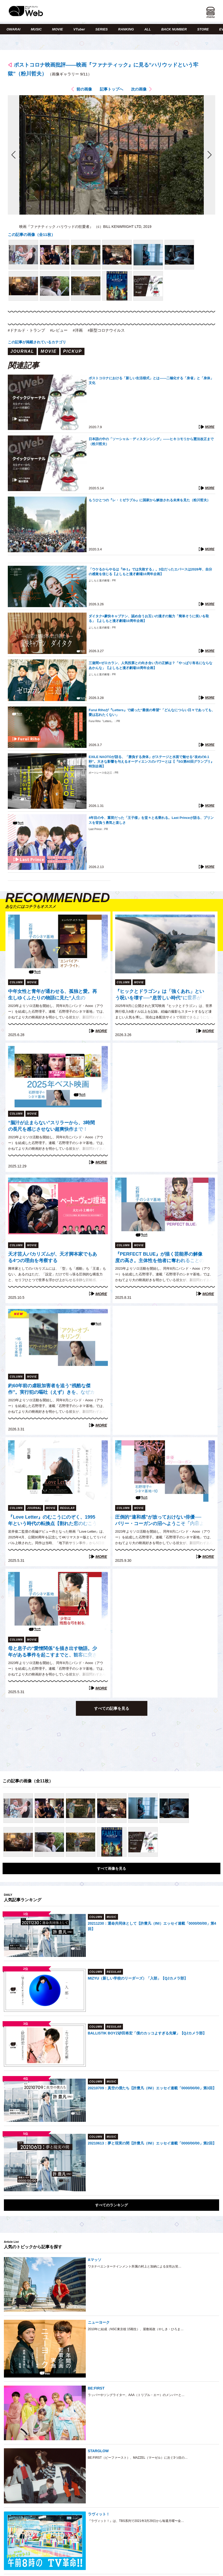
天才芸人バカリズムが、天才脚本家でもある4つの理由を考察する (52, 1257)
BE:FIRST (96, 2388)
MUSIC (36, 29)
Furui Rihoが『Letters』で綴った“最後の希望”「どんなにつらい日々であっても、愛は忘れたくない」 (152, 712)
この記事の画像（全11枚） (31, 234)
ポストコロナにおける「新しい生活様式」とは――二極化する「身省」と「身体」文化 (151, 380)
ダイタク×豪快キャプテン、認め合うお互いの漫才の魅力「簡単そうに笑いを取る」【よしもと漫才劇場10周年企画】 (149, 618)
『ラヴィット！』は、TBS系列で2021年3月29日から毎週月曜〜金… (136, 2521)
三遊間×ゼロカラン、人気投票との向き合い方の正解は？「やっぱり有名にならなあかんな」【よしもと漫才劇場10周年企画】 (150, 665)
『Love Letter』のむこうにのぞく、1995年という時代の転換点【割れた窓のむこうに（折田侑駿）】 (52, 1520)
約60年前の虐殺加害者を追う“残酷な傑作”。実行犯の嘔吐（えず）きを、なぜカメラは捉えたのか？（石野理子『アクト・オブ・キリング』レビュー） (52, 1389)
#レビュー (59, 330)
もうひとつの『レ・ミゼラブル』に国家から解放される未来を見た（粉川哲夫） (149, 500)
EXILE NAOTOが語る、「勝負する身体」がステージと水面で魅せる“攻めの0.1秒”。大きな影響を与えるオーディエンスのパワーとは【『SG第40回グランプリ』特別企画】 (151, 761)
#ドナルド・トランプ (26, 330)
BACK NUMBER (174, 29)
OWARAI (13, 29)
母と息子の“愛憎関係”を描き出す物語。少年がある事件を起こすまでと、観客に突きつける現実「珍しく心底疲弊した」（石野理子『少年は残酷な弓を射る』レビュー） (52, 1652)
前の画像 (84, 89)
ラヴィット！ (99, 2514)
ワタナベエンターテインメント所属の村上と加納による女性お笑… (134, 2266)
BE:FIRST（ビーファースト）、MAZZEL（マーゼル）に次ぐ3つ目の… (138, 2457)
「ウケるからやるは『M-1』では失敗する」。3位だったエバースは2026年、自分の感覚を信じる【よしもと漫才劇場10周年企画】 (150, 571)
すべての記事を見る (111, 1708)
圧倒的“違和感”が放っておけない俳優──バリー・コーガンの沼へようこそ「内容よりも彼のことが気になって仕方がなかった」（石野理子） (159, 1520)
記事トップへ (111, 89)
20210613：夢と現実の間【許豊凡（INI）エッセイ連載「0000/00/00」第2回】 (152, 2143)
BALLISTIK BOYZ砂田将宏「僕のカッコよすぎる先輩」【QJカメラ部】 (147, 2033)
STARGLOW (98, 2451)
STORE (203, 29)
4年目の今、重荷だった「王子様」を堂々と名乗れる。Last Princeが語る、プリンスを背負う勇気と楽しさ (151, 820)
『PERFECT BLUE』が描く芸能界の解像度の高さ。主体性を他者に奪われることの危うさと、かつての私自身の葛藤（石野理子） (159, 1257)
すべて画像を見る (111, 1868)
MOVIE (57, 29)
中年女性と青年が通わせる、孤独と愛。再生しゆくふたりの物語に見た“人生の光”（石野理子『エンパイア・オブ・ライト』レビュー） (52, 995)
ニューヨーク (99, 2322)
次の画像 (139, 89)
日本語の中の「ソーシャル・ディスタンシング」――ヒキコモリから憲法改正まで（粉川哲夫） (151, 441)
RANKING (126, 29)
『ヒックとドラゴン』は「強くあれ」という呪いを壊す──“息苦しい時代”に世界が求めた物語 (159, 995)
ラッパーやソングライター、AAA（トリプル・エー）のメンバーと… (136, 2395)
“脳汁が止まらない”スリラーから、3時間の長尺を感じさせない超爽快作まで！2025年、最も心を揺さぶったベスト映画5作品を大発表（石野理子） (52, 1126)
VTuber (79, 29)
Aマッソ (94, 2260)
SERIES (101, 29)
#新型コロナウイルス (106, 330)
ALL (147, 29)
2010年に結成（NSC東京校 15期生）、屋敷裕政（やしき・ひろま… (136, 2329)
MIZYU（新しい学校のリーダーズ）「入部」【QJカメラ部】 (138, 1978)
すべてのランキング (111, 2205)
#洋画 (78, 330)
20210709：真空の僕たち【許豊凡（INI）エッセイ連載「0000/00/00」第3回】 (152, 2088)
